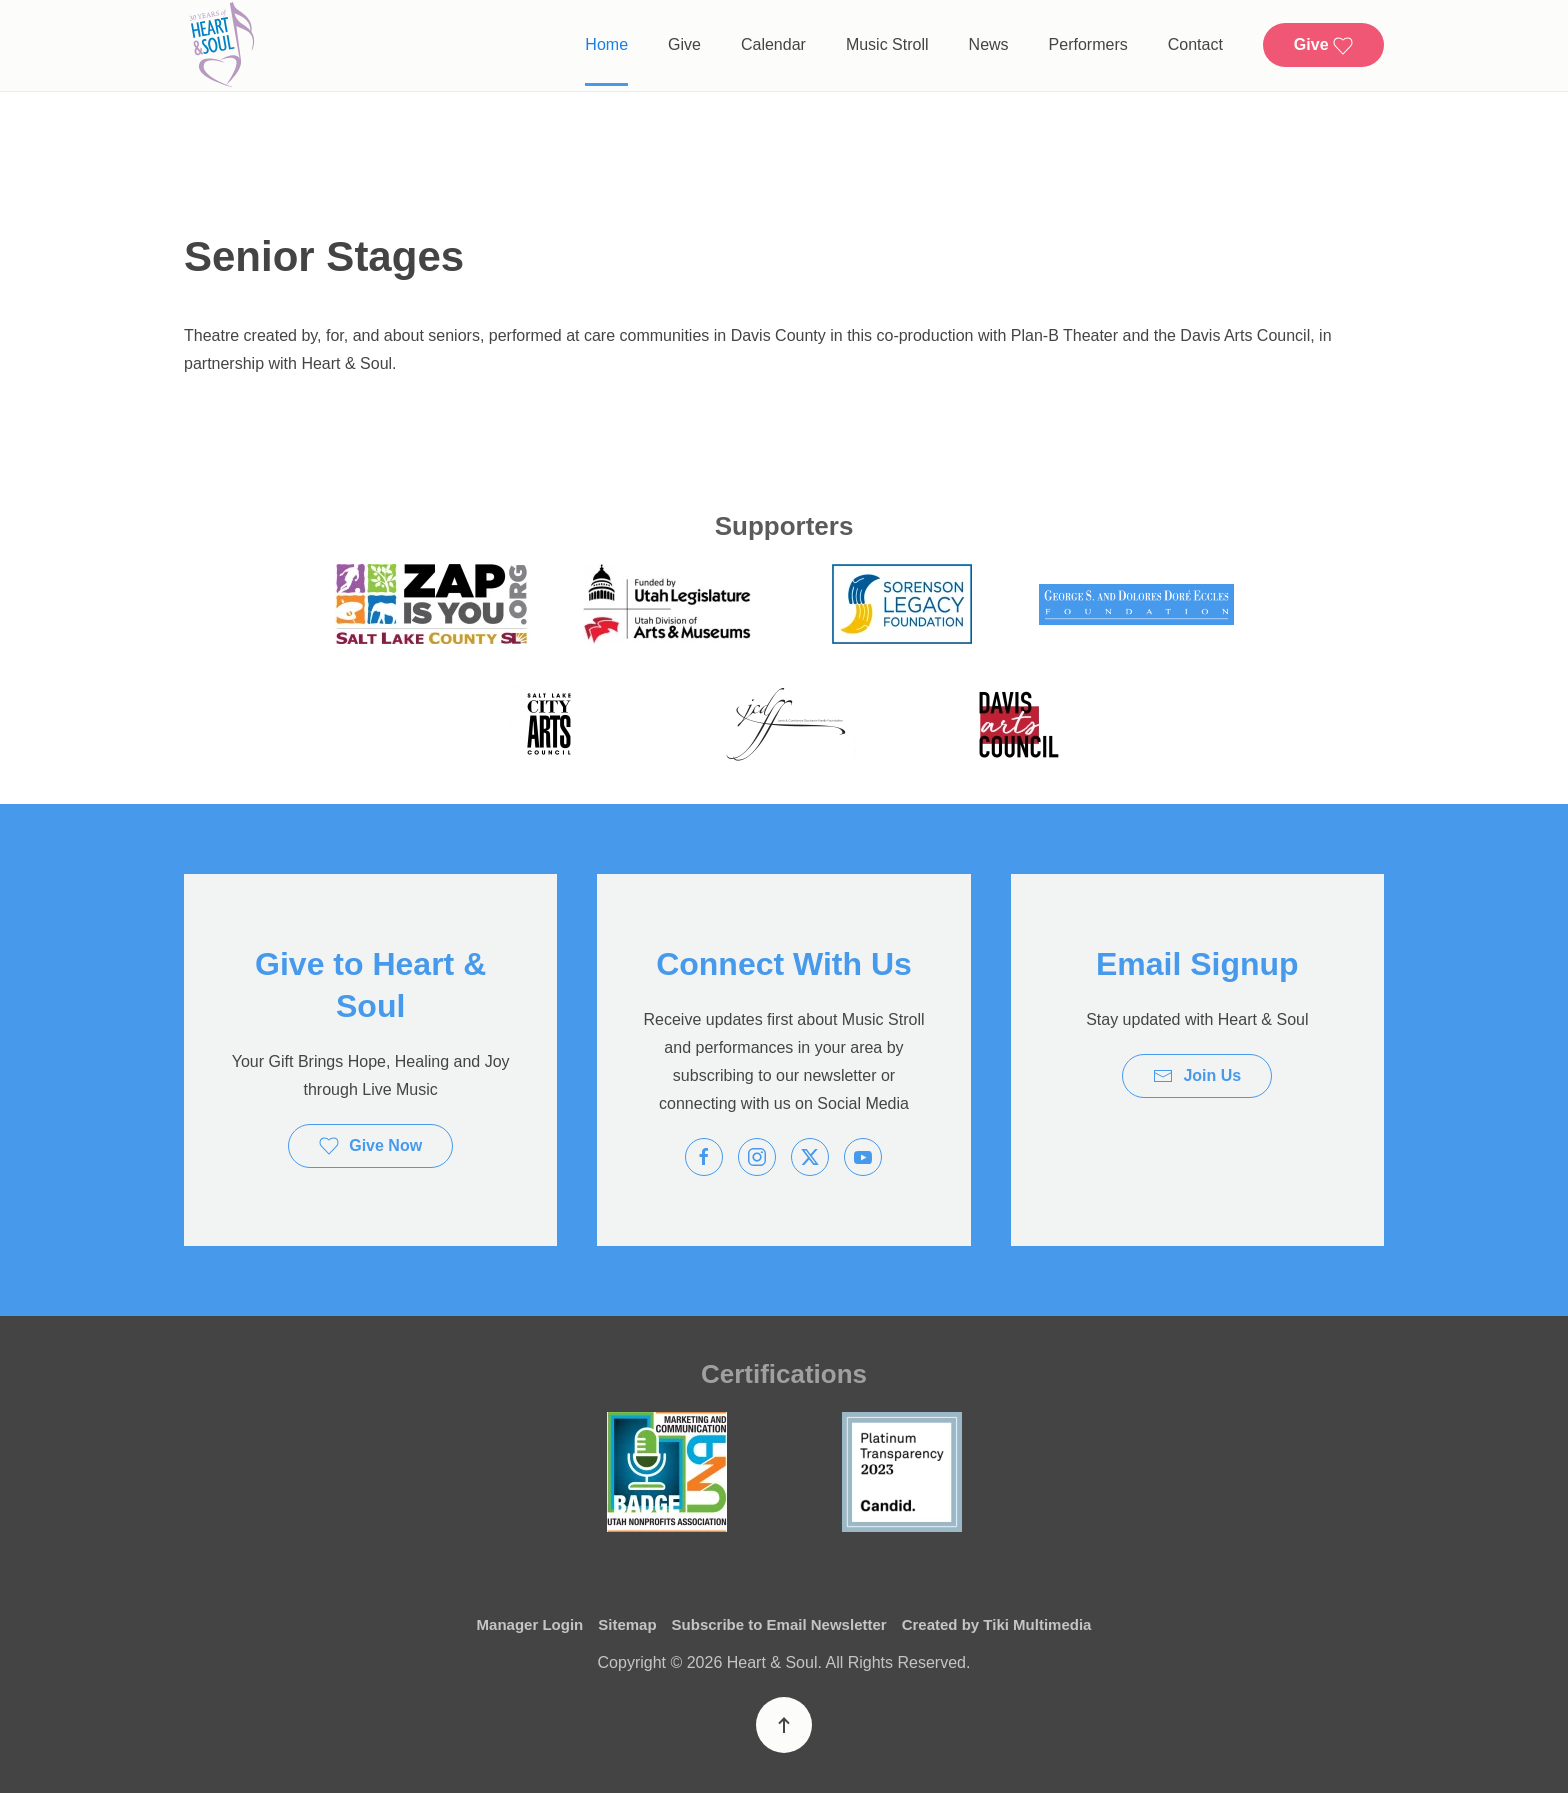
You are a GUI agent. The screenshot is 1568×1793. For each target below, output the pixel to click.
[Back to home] (221, 45)
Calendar (773, 44)
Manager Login (530, 1625)
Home (606, 44)
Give (684, 44)
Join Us (1197, 1076)
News (989, 44)
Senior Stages (324, 256)
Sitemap (627, 1625)
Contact (1195, 44)
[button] (784, 1725)
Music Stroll (887, 44)
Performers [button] (1088, 44)
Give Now (370, 1146)
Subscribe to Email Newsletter (779, 1625)
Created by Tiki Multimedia (997, 1625)
